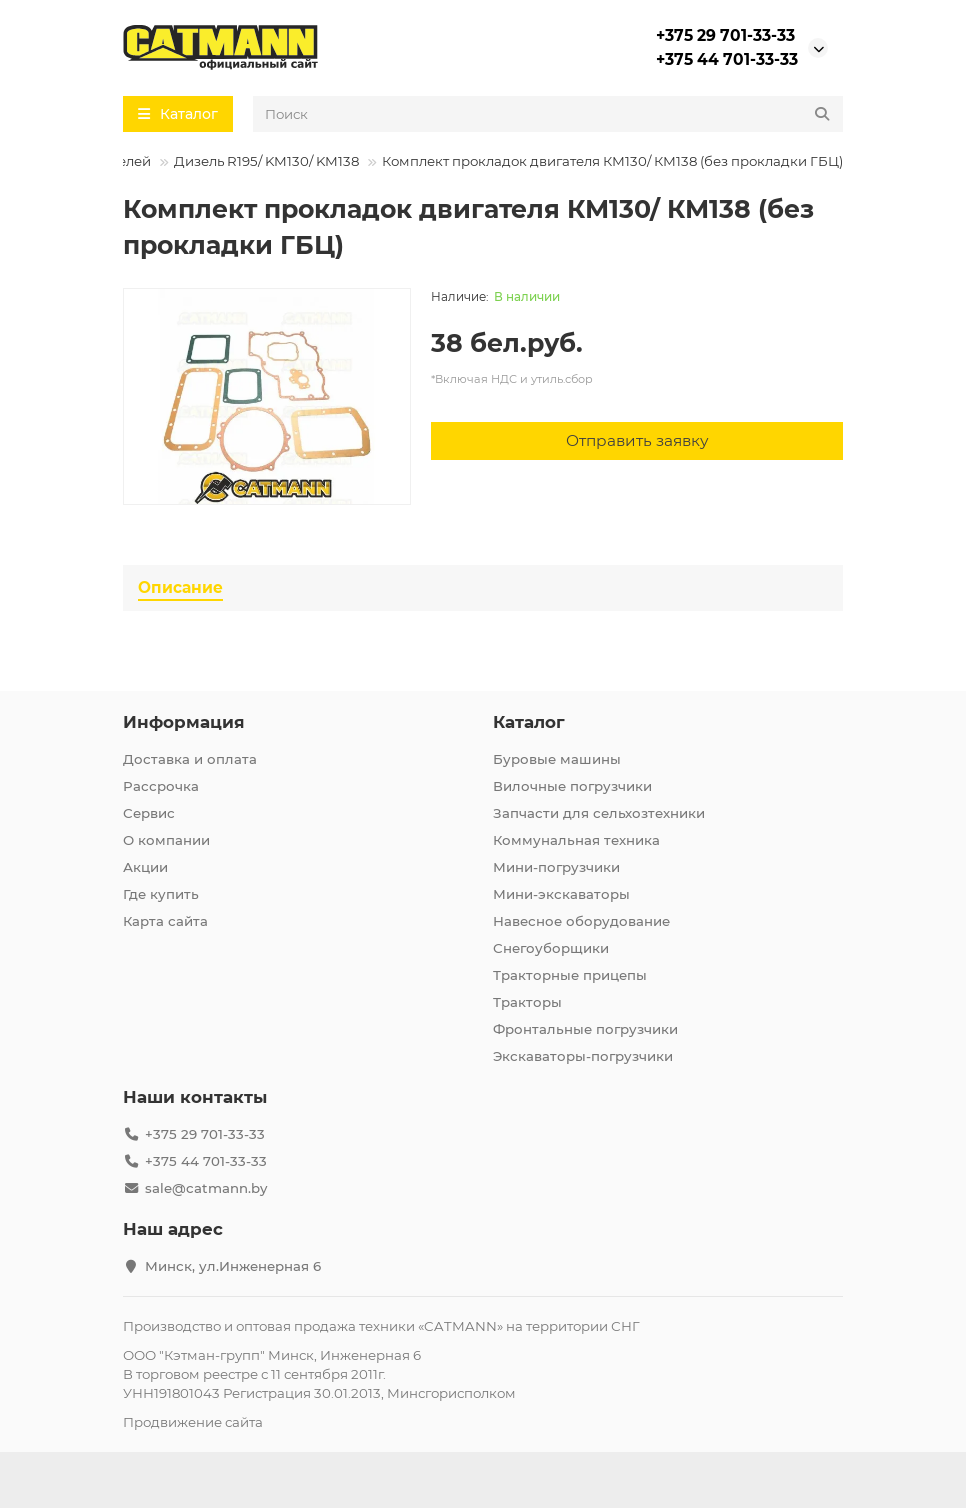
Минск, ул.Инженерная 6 (233, 1266)
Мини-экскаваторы (561, 894)
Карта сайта (165, 921)
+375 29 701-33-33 (725, 35)
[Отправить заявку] (637, 441)
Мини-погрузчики (556, 867)
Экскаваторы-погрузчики (583, 1056)
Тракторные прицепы (570, 975)
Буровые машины (557, 759)
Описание (180, 587)
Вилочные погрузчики (572, 786)
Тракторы (527, 1002)
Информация (184, 722)
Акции (145, 867)
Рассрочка (161, 786)
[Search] (548, 114)
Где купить (161, 894)
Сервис (149, 813)
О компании (166, 840)
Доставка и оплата (190, 759)
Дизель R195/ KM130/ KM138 (266, 161)
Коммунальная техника (576, 840)
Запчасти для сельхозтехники (599, 813)
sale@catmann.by (206, 1188)
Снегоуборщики (551, 948)
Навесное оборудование (581, 921)
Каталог (529, 722)
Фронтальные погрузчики (585, 1029)
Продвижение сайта (193, 1422)
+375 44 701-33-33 (727, 59)
